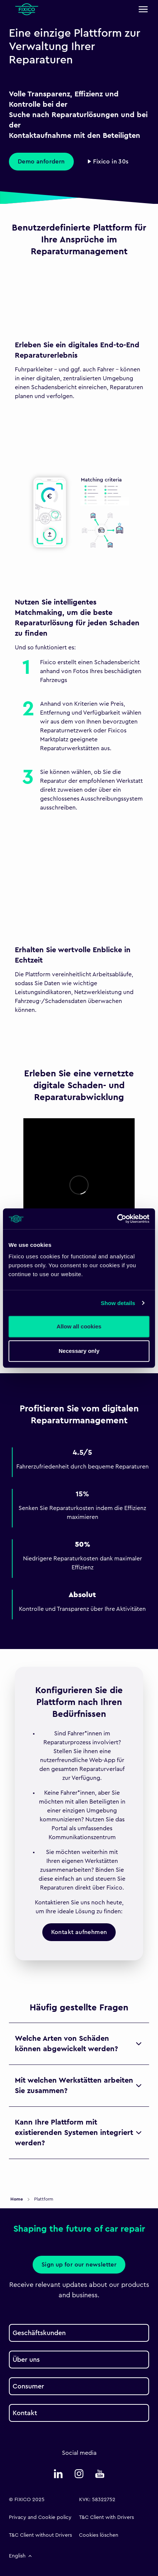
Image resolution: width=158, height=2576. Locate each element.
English (21, 2556)
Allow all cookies (79, 1326)
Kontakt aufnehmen (79, 1932)
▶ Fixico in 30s (108, 162)
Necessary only (79, 1351)
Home (17, 2199)
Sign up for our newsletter (79, 2265)
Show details (118, 1303)
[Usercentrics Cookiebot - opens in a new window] (117, 1219)
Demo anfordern (41, 162)
